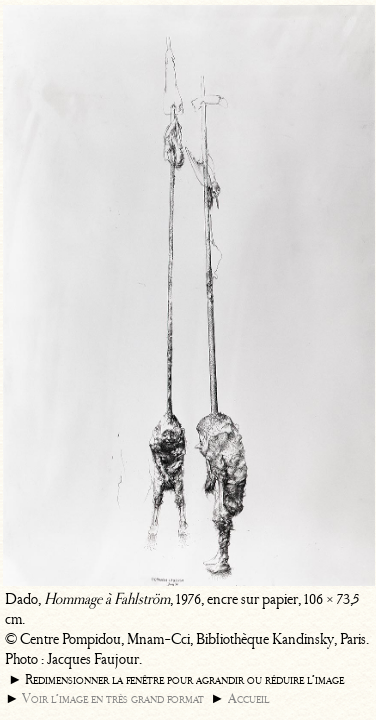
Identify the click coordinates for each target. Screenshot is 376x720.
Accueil (248, 698)
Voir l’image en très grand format (113, 698)
